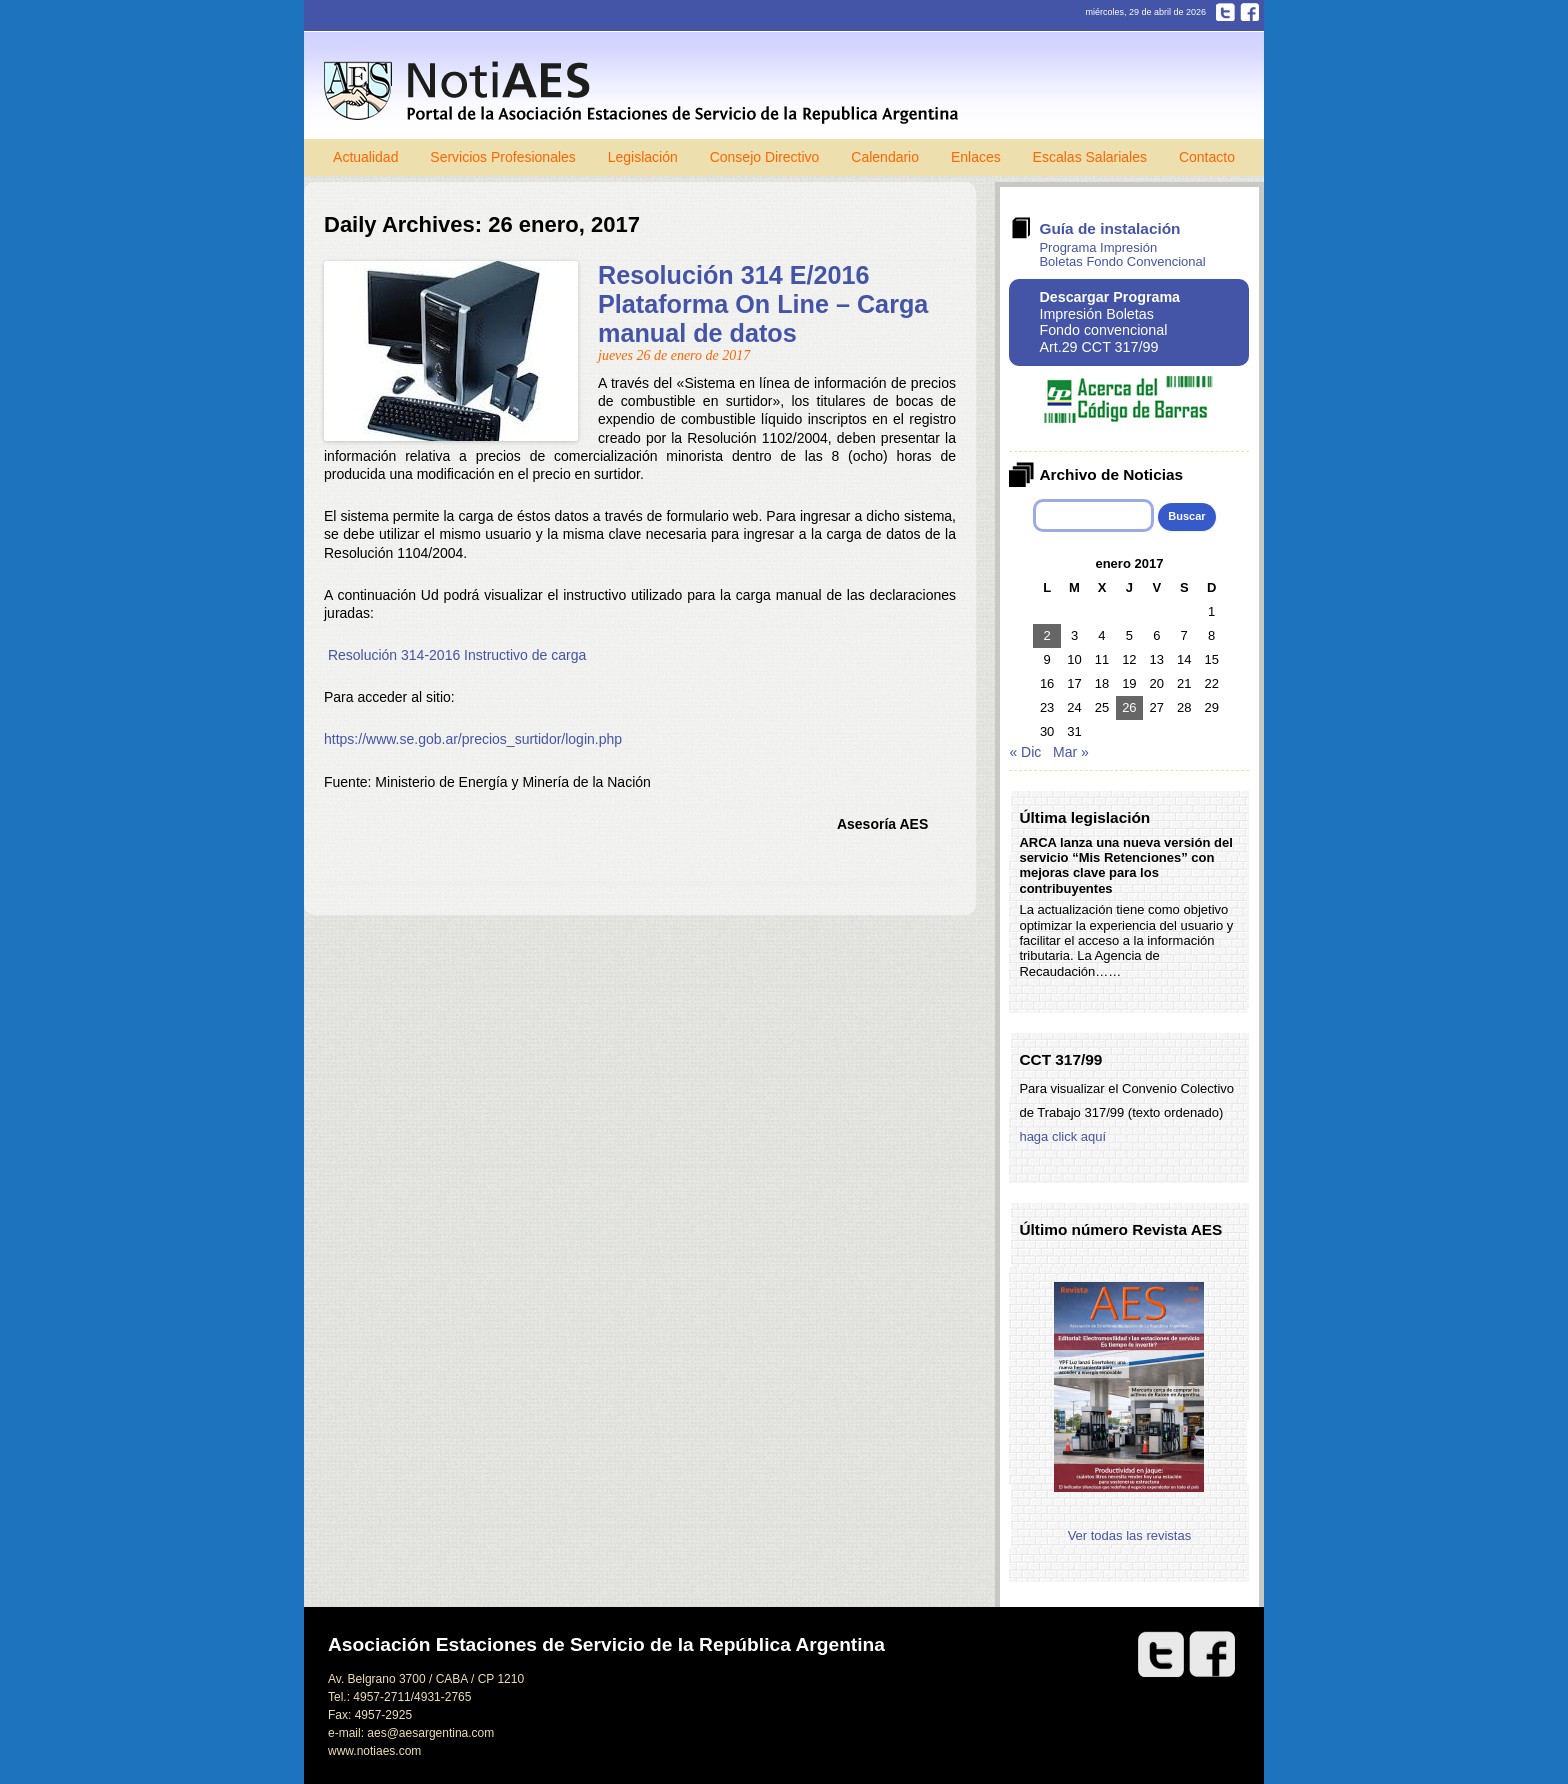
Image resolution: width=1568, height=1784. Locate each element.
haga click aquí (1062, 1136)
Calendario (885, 157)
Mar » (1071, 752)
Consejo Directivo (765, 157)
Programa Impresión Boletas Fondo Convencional (1122, 254)
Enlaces (976, 157)
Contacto (1207, 157)
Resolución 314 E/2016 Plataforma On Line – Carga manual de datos (763, 304)
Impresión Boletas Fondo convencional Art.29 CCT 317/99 (1109, 322)
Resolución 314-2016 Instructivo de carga (457, 655)
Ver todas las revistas (1130, 1535)
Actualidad (365, 157)
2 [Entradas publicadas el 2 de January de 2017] (1047, 635)
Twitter (1225, 12)
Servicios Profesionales (503, 157)
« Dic (1025, 752)
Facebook (1249, 12)
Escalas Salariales (1090, 157)
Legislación (643, 157)
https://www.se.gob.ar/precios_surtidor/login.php (473, 739)
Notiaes (645, 92)
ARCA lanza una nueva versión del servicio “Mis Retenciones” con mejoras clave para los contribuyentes (1125, 865)
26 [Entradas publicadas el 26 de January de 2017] (1129, 707)
